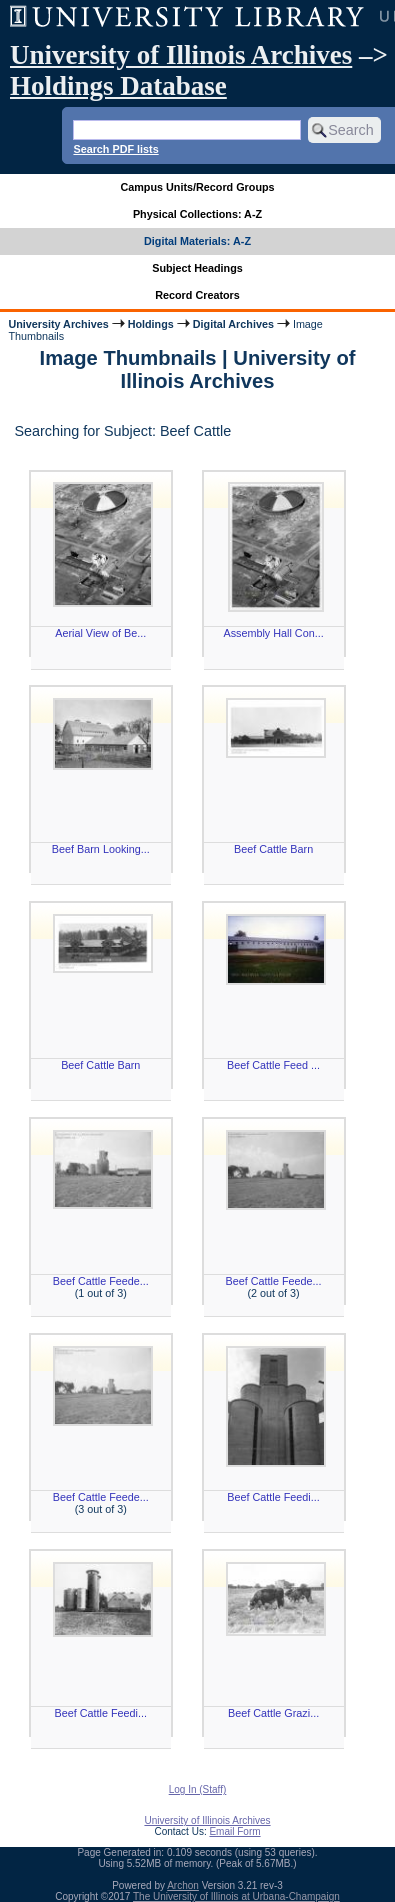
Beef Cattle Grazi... (273, 1713)
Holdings (151, 324)
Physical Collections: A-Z (197, 214)
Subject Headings (197, 268)
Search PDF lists (115, 149)
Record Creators (197, 295)
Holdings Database (118, 86)
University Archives (58, 324)
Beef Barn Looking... (101, 849)
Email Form (234, 1831)
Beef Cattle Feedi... (273, 1497)
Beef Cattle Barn (273, 849)
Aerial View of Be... (100, 633)
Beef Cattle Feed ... (273, 1065)
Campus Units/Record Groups (197, 187)
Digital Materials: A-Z (197, 241)
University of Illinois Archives (181, 55)
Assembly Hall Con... (273, 633)
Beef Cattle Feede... (101, 1281)
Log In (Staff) (198, 1789)
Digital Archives (233, 324)
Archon (183, 1885)
